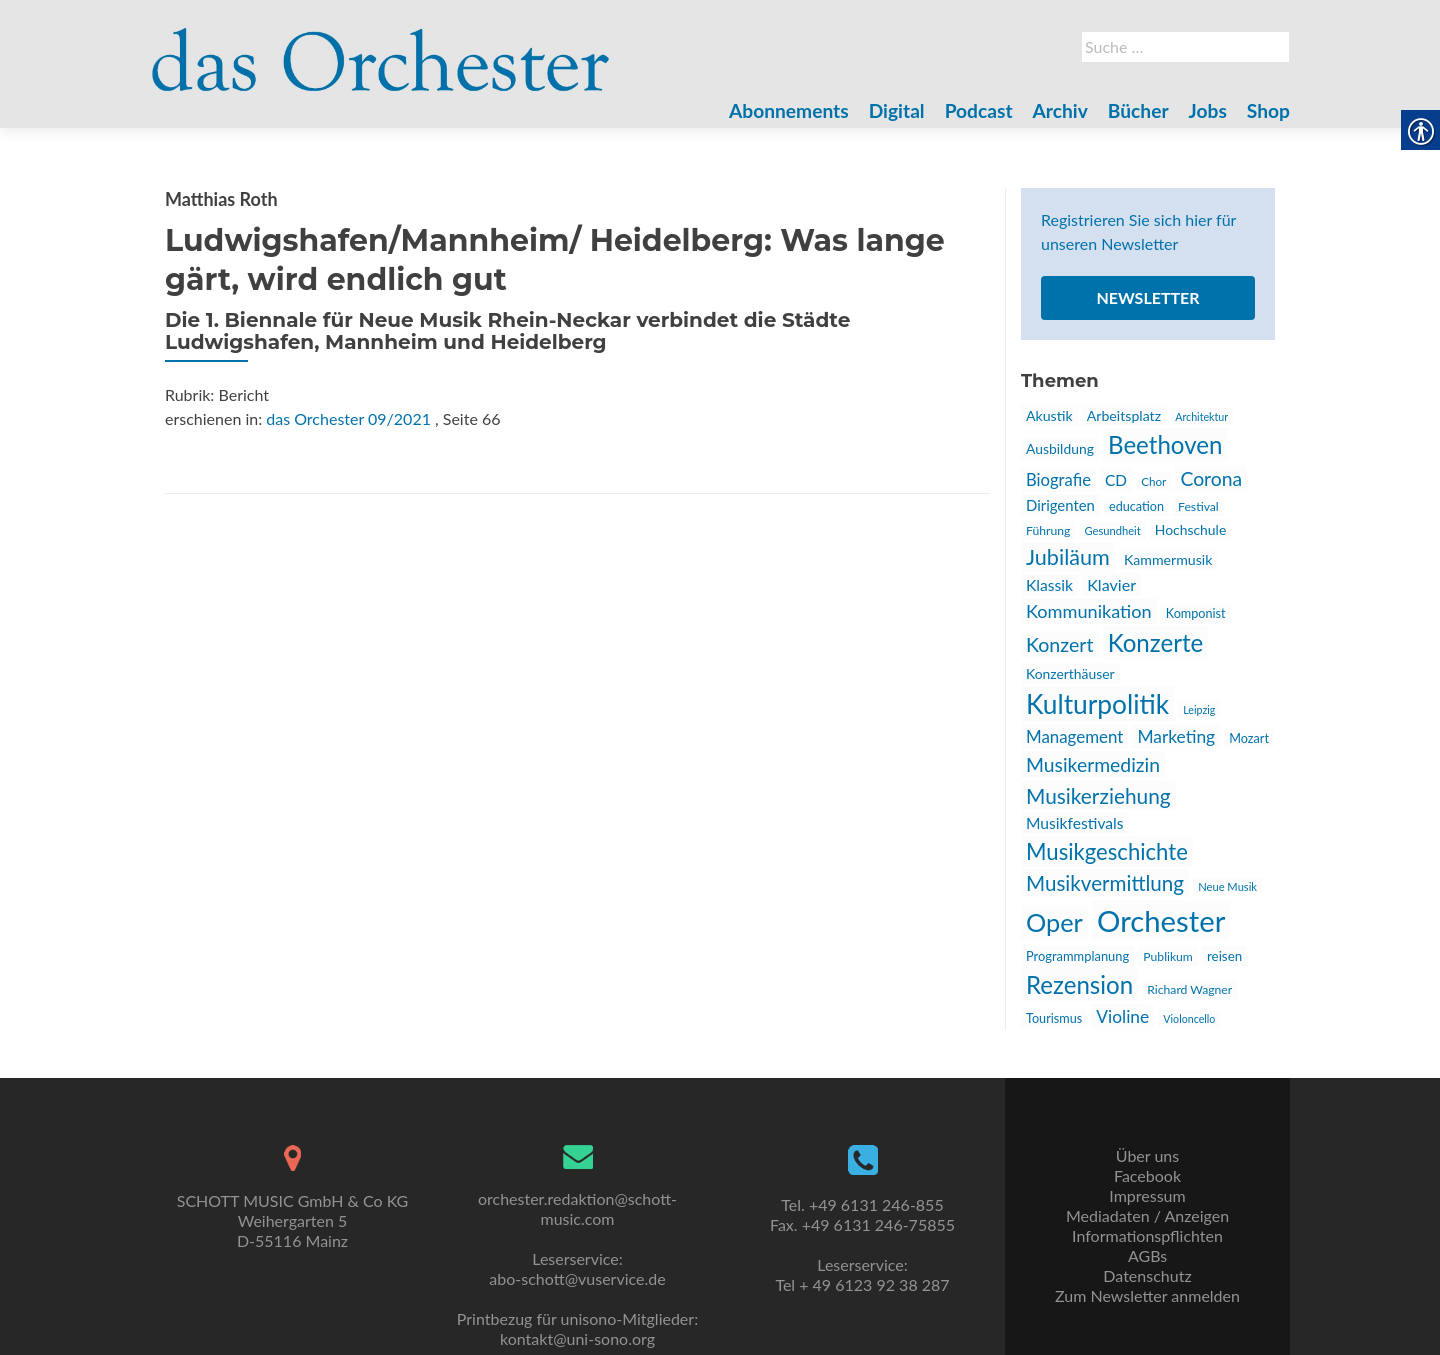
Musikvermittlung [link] (1105, 883)
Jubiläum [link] (1068, 557)
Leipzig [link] (1199, 709)
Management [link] (1074, 736)
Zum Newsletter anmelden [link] (1147, 1295)
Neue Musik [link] (1227, 886)
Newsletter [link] (1147, 297)
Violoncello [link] (1189, 1018)
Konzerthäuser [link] (1070, 673)
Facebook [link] (1147, 1175)
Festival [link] (1198, 506)
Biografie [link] (1058, 480)
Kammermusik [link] (1168, 559)
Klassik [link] (1049, 585)
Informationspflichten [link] (1147, 1235)
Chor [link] (1153, 481)
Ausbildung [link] (1060, 448)
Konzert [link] (1060, 644)
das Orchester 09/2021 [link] (348, 418)
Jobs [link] (1208, 110)
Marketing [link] (1176, 736)
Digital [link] (897, 110)
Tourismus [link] (1054, 1018)
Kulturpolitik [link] (1097, 704)
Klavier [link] (1111, 584)
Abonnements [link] (789, 110)
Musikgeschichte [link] (1107, 851)
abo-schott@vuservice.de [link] (577, 1278)
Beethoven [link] (1165, 444)
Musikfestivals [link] (1075, 823)
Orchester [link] (1161, 920)
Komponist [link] (1196, 613)
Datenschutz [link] (1147, 1275)
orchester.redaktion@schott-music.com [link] (577, 1208)
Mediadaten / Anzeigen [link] (1147, 1215)
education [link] (1136, 506)
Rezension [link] (1079, 984)
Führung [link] (1048, 530)
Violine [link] (1122, 1016)
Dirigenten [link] (1060, 505)
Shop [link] (1268, 110)
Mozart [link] (1249, 738)
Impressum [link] (1147, 1195)
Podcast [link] (979, 110)
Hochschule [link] (1190, 529)
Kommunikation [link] (1089, 611)
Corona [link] (1211, 478)
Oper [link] (1054, 922)
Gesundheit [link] (1112, 530)
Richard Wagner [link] (1189, 989)
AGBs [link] (1147, 1255)
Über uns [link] (1147, 1155)
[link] (381, 48)
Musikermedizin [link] (1093, 764)
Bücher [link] (1138, 110)
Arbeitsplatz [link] (1124, 415)
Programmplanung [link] (1077, 956)
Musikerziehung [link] (1098, 795)
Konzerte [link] (1156, 642)
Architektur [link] (1201, 416)
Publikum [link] (1168, 956)
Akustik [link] (1049, 415)
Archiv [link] (1060, 110)
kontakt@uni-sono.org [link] (577, 1338)
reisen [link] (1224, 956)
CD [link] (1116, 480)
